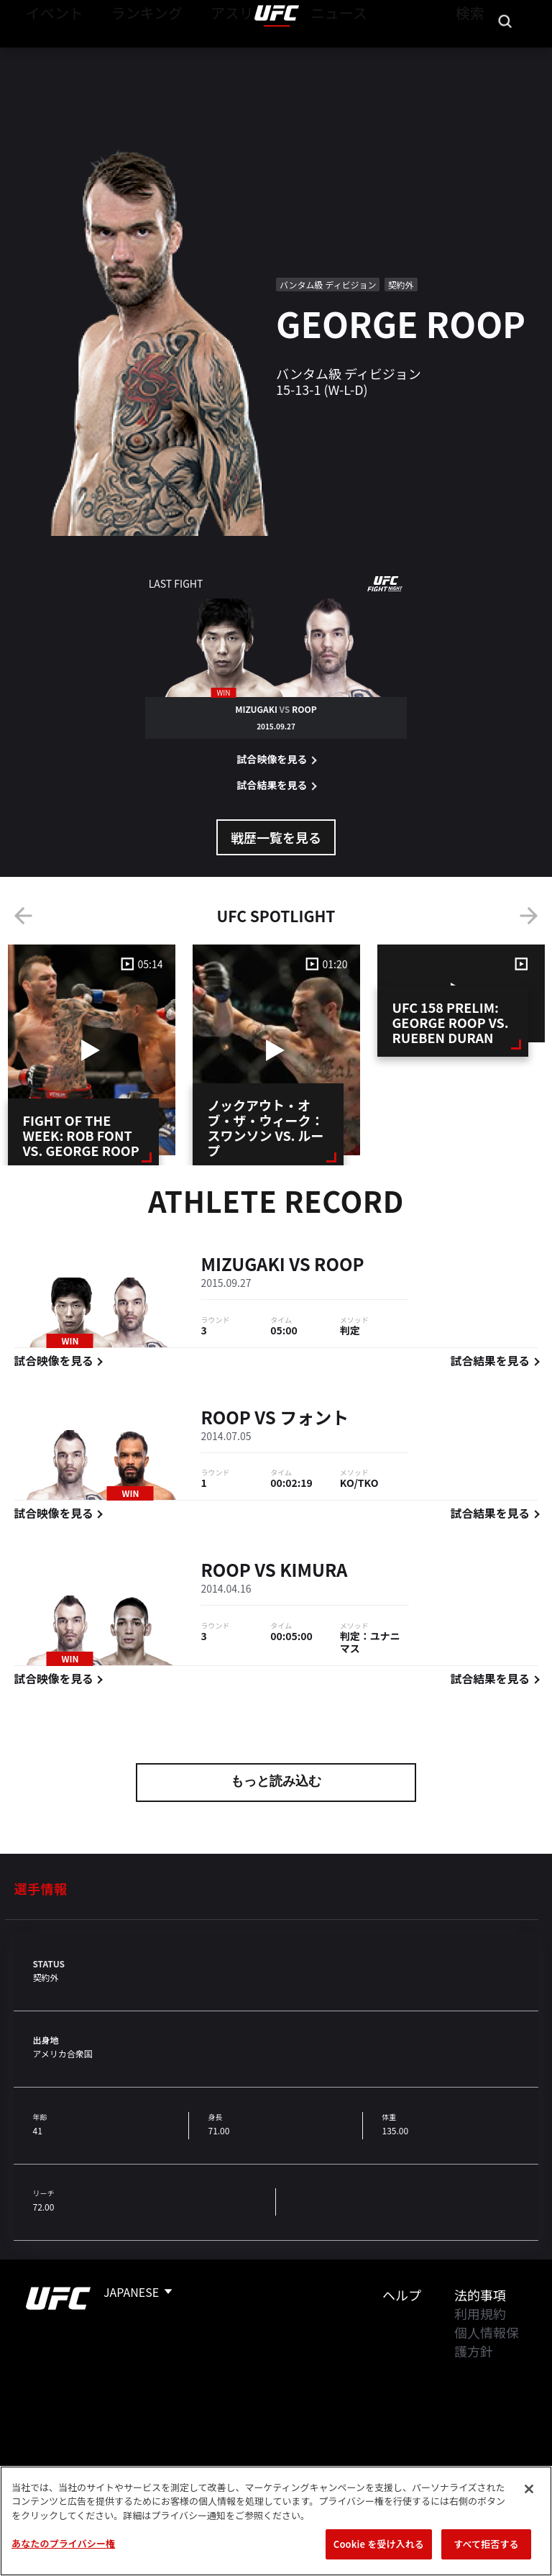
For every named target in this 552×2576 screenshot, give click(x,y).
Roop (339, 1266)
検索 (467, 54)
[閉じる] (529, 2489)
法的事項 (480, 2294)
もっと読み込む (276, 1782)
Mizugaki (243, 1266)
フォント (314, 1419)
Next (529, 915)
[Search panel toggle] (505, 54)
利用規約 (480, 2313)
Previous (23, 915)
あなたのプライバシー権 (63, 2543)
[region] (276, 2521)
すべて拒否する (486, 2544)
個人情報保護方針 (486, 2341)
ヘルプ (401, 2294)
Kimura (313, 1572)
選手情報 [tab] (40, 1888)
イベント (49, 54)
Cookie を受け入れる (379, 2544)
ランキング (128, 54)
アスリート (213, 54)
